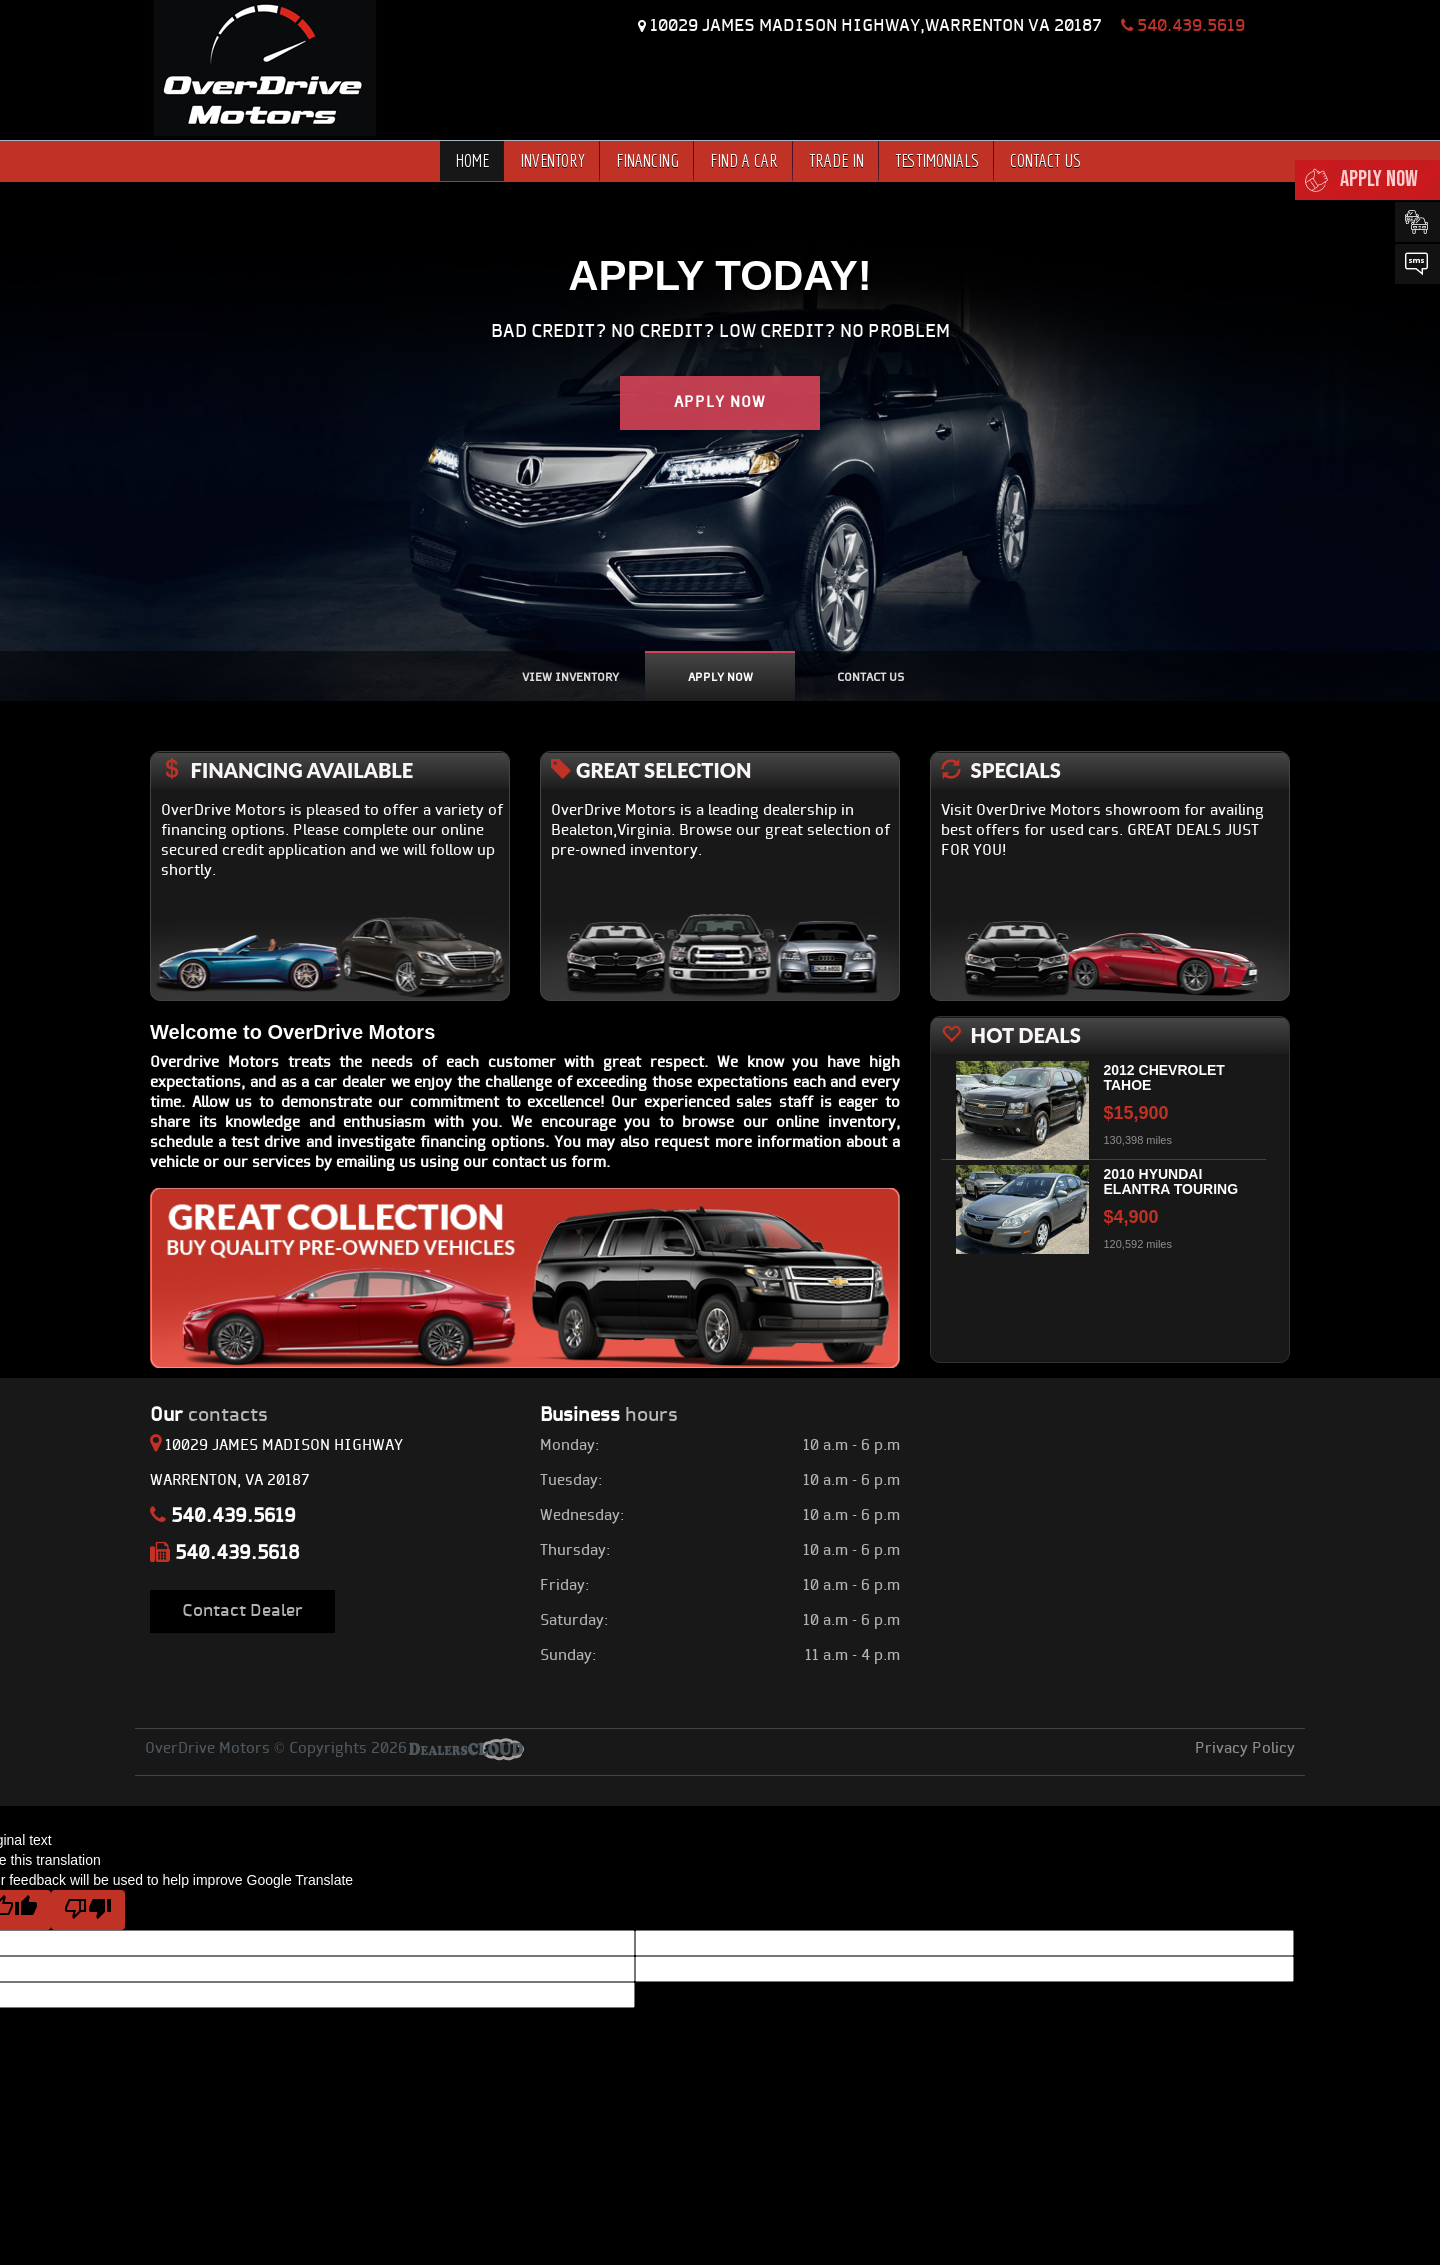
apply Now (720, 678)
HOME (472, 160)
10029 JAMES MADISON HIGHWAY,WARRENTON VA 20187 (878, 26)
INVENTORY (552, 160)
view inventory (570, 678)
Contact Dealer (242, 1611)
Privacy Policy (1245, 1749)
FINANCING (647, 160)
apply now (720, 403)
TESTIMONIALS (937, 160)
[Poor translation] (88, 1910)
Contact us (870, 678)
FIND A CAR (744, 160)
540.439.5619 (1183, 26)
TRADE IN (836, 160)
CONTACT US (1045, 160)
